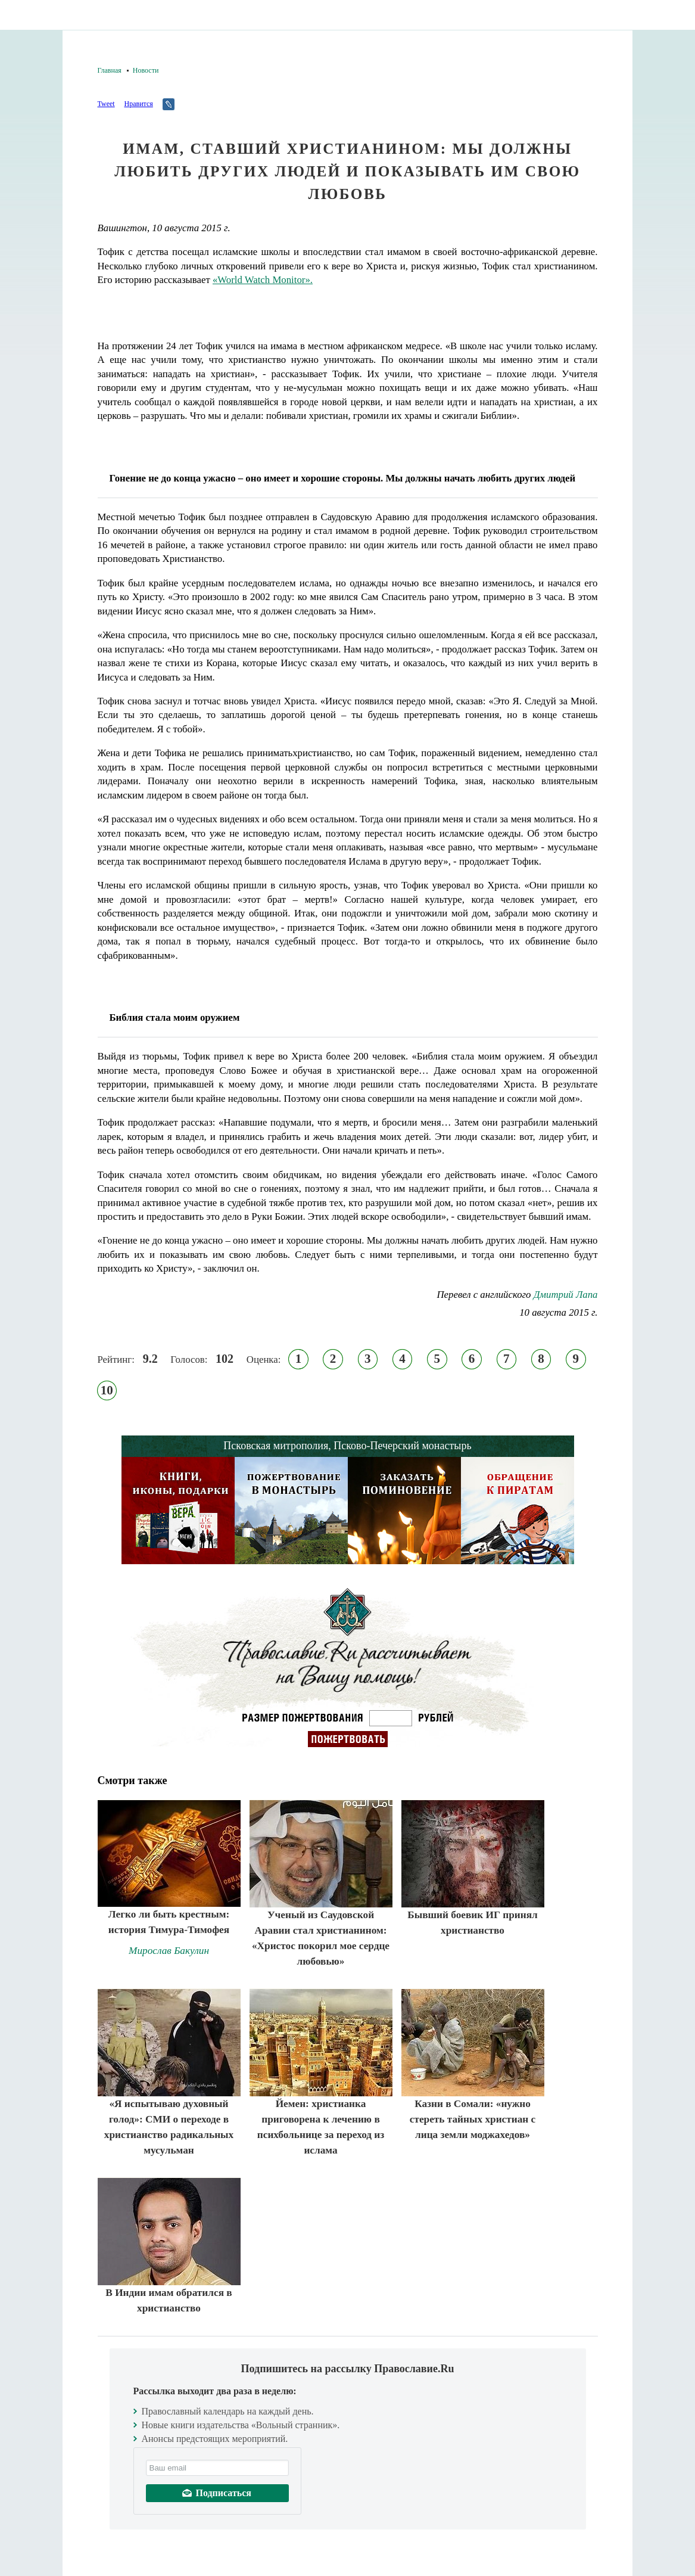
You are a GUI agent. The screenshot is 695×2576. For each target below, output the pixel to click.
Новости (146, 70)
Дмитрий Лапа (566, 1294)
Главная (109, 70)
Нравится (138, 104)
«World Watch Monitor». (263, 279)
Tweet (106, 104)
